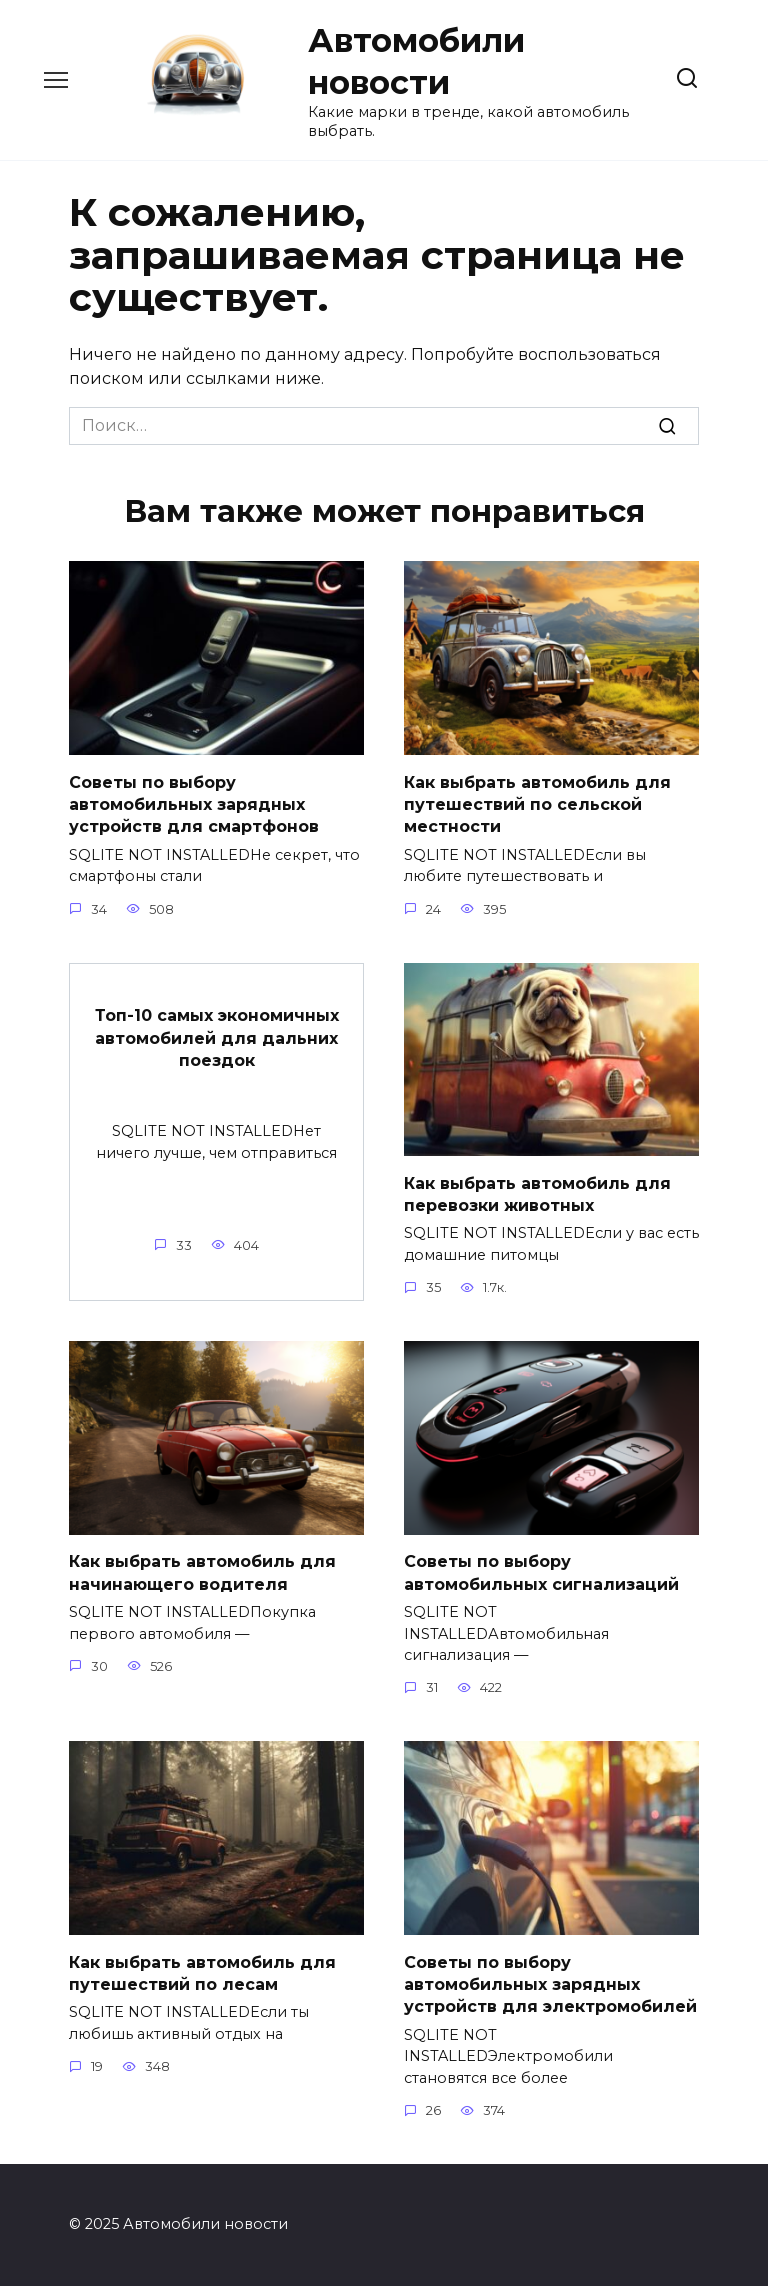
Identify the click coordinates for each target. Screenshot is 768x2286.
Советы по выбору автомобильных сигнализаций (541, 1572)
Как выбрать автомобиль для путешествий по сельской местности (537, 804)
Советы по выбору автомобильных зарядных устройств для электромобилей (550, 1984)
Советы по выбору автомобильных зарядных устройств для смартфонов (194, 804)
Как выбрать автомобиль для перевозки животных (537, 1193)
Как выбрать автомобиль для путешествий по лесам (202, 1972)
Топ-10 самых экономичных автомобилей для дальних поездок (217, 1038)
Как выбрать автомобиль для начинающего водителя (202, 1572)
